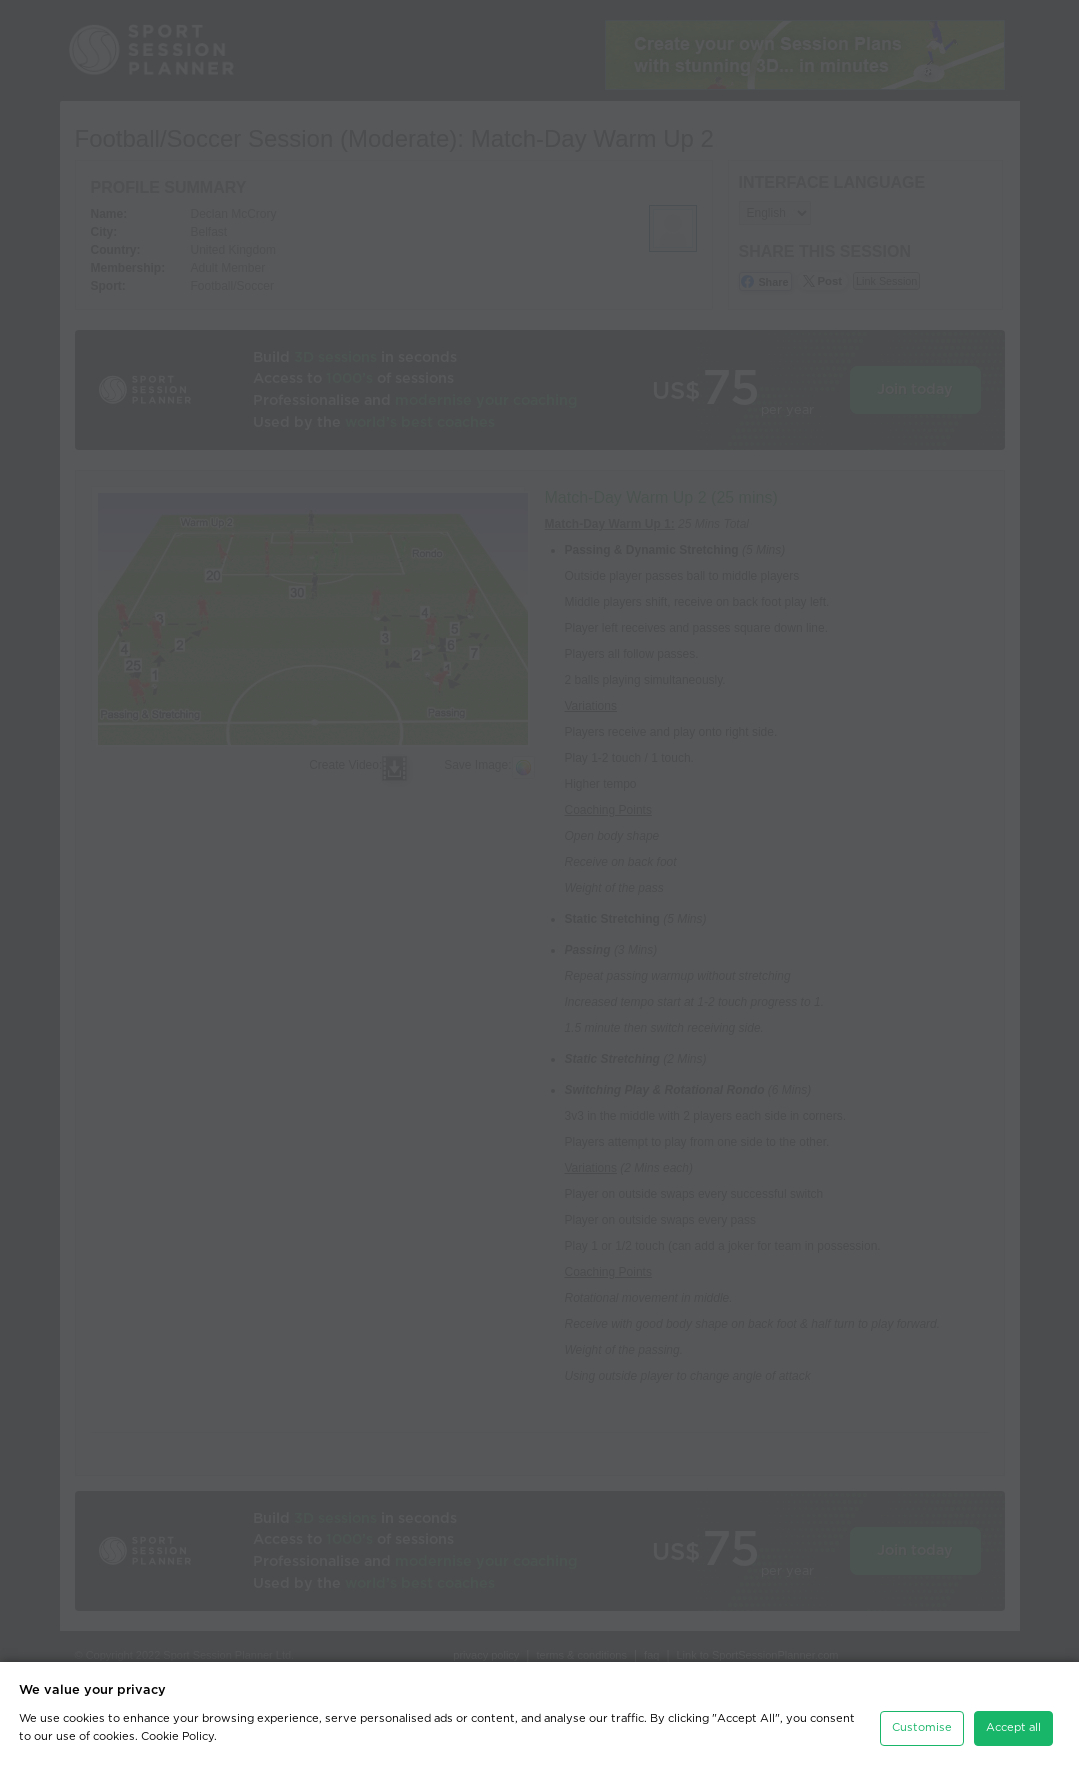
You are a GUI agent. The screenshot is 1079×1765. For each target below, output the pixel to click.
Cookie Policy (177, 1731)
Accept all (1013, 1723)
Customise (922, 1723)
